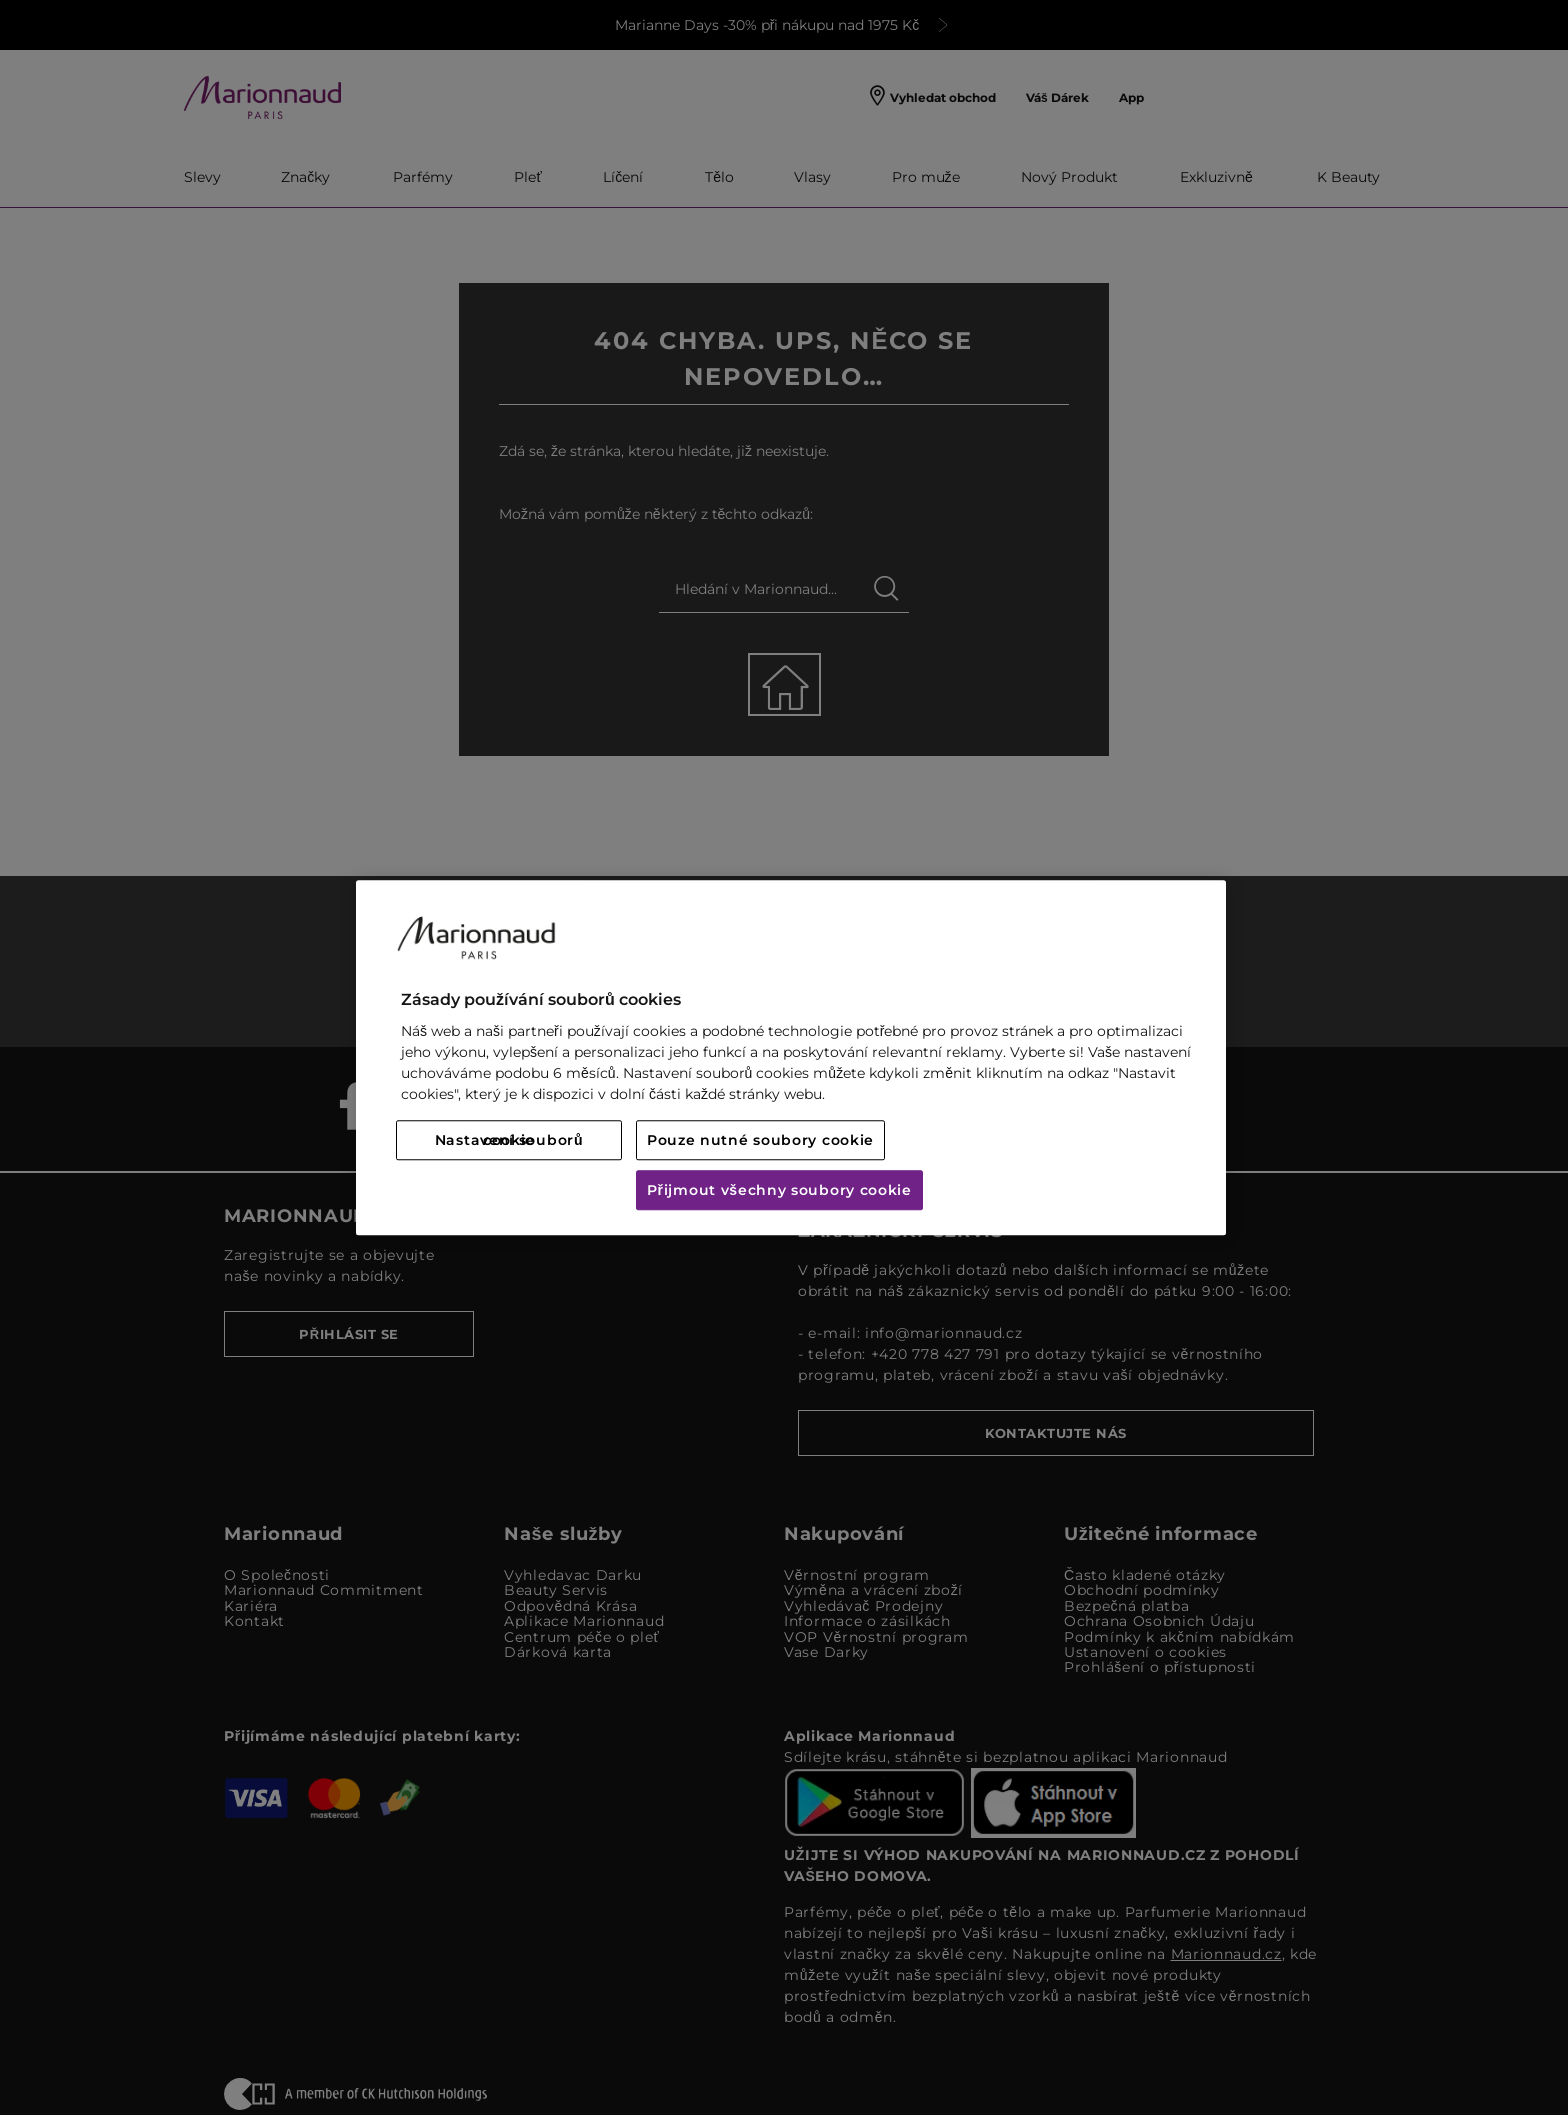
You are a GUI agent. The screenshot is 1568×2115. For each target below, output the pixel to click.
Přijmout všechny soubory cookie (779, 1190)
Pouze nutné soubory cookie (760, 1140)
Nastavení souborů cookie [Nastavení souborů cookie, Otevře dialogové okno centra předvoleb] (509, 1140)
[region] (791, 1057)
